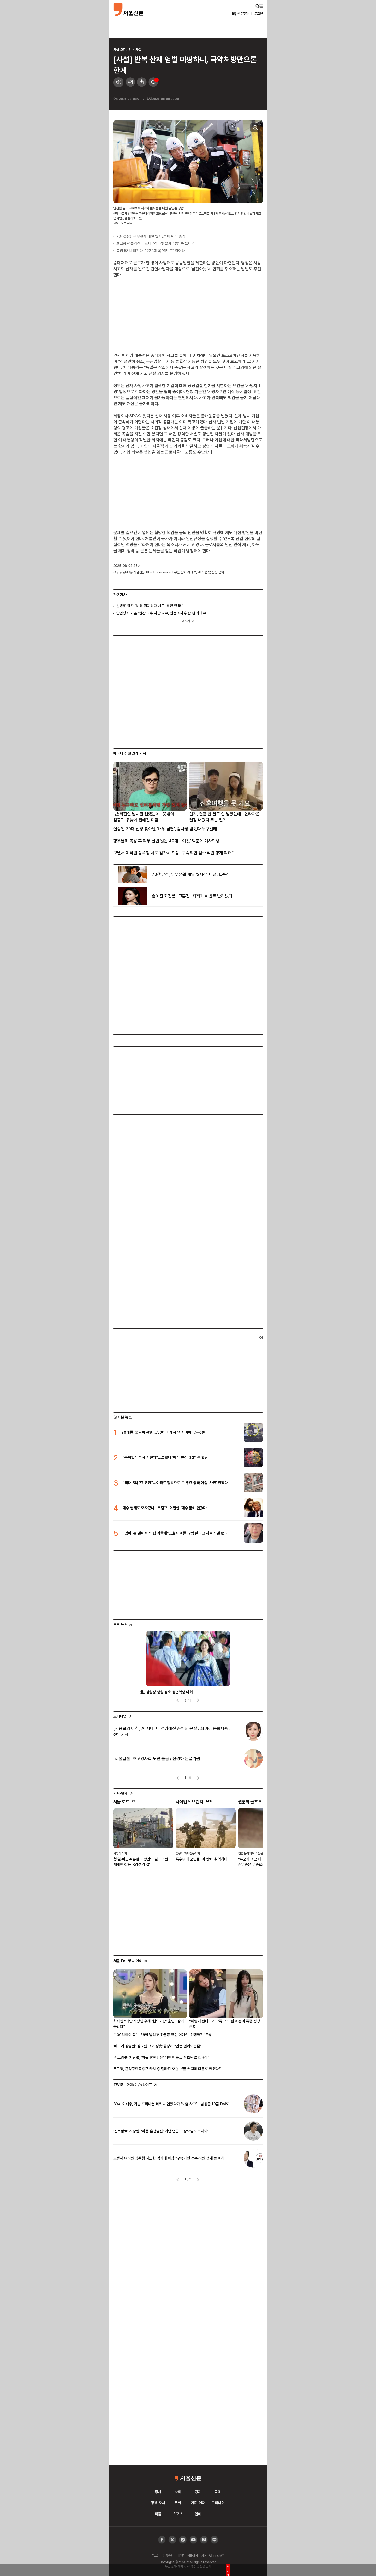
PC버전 (219, 2555)
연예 (198, 2513)
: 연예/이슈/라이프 (135, 2084)
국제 (218, 2491)
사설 (138, 49)
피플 (158, 2513)
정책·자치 (158, 2502)
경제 (198, 2491)
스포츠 (178, 2513)
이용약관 (168, 2555)
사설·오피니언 (122, 49)
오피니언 (120, 1716)
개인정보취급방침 (187, 2555)
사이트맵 (206, 2555)
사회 (178, 2491)
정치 (158, 2491)
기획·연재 (120, 1793)
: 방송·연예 (130, 1960)
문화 (178, 2502)
